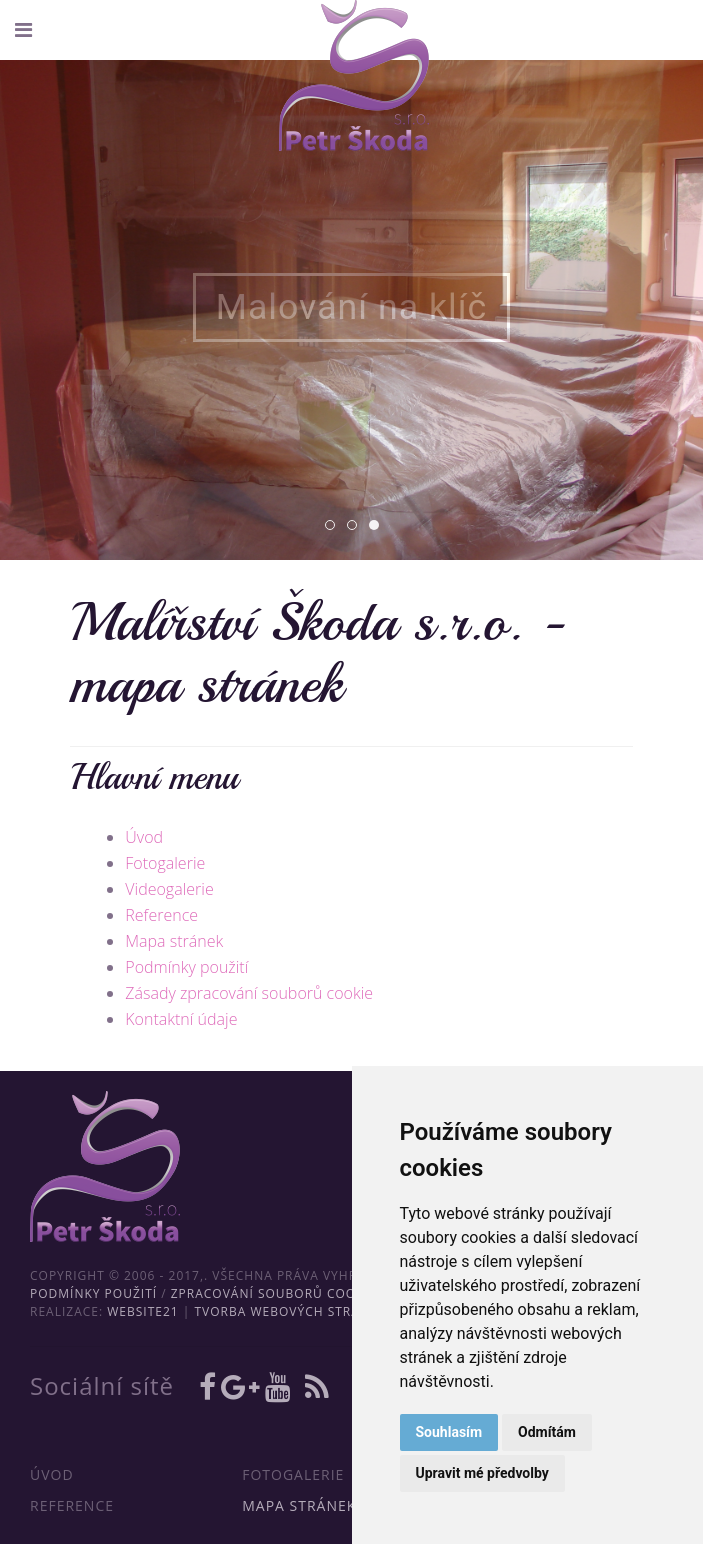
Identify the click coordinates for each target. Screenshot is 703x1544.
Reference (161, 915)
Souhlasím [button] (449, 1432)
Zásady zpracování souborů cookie (249, 993)
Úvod (144, 837)
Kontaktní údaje (181, 1019)
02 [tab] (356, 526)
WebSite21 (142, 1311)
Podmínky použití (186, 967)
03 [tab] (378, 526)
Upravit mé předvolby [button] (482, 1473)
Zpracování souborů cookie (274, 1293)
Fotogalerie (165, 863)
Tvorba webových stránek (290, 1311)
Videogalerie (169, 889)
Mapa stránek (174, 941)
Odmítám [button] (547, 1432)
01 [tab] (334, 526)
